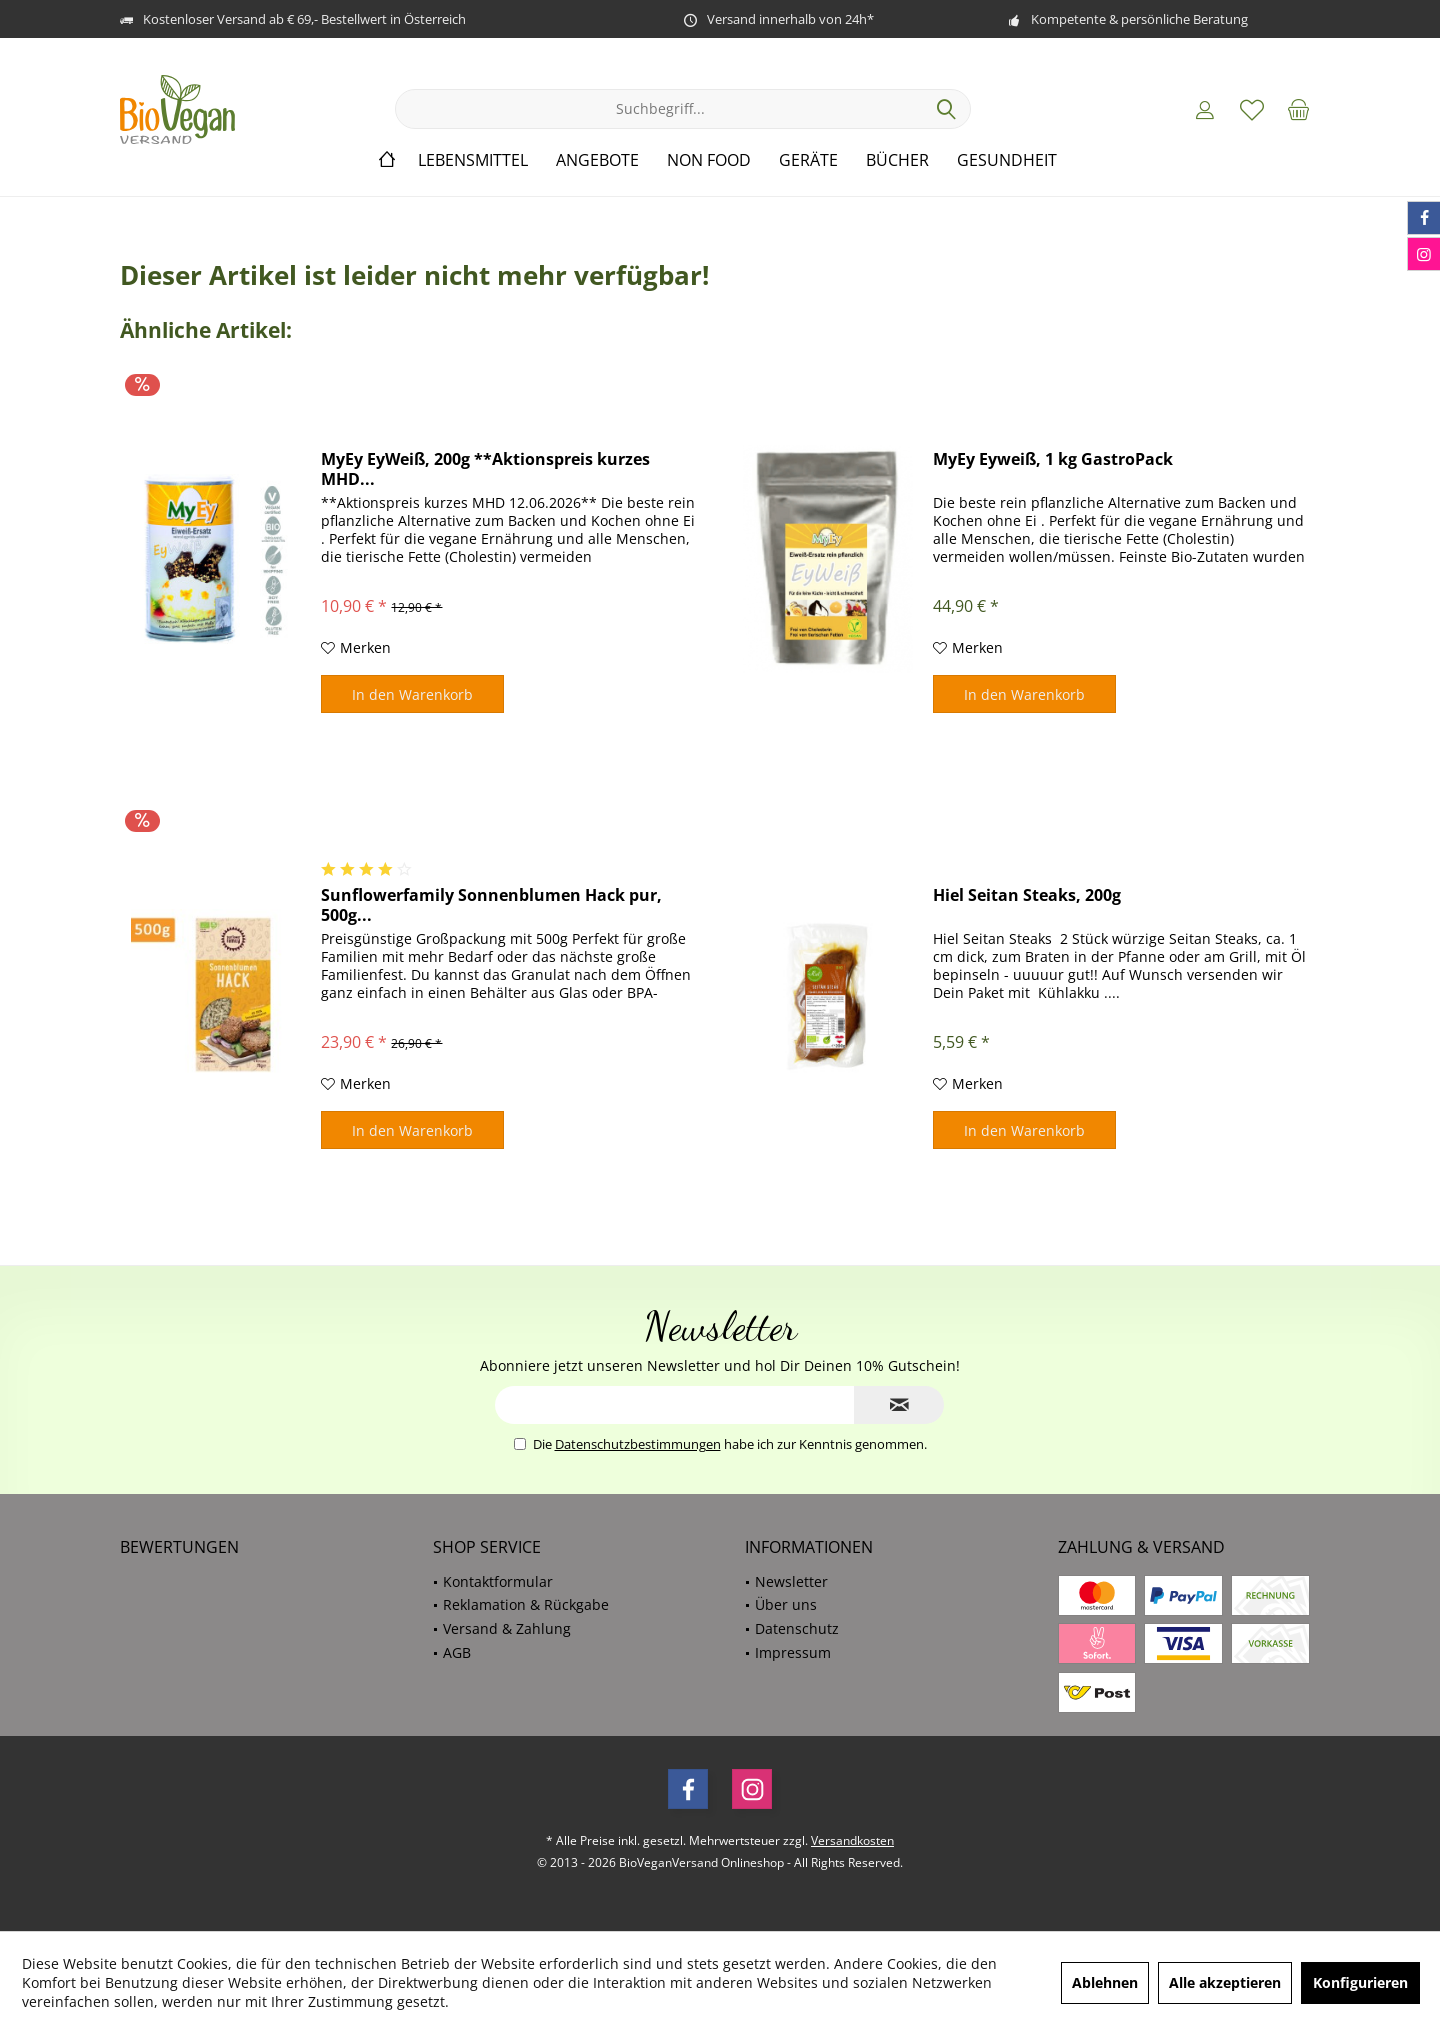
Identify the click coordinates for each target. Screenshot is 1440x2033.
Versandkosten (852, 1840)
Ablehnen (1105, 1982)
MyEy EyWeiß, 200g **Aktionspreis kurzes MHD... (485, 469)
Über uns (786, 1604)
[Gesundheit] (1007, 160)
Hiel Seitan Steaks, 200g (1027, 895)
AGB (457, 1652)
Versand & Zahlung (507, 1628)
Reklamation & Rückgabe (526, 1604)
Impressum (793, 1652)
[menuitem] (1299, 109)
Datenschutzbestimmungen (638, 1444)
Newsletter (791, 1581)
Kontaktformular (498, 1581)
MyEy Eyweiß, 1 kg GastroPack (1053, 459)
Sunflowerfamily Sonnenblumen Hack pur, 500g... (491, 905)
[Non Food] (709, 160)
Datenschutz (797, 1628)
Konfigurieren (1360, 1982)
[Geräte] (808, 160)
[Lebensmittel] (473, 160)
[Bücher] (897, 160)
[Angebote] (597, 160)
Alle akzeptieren (1225, 1982)
